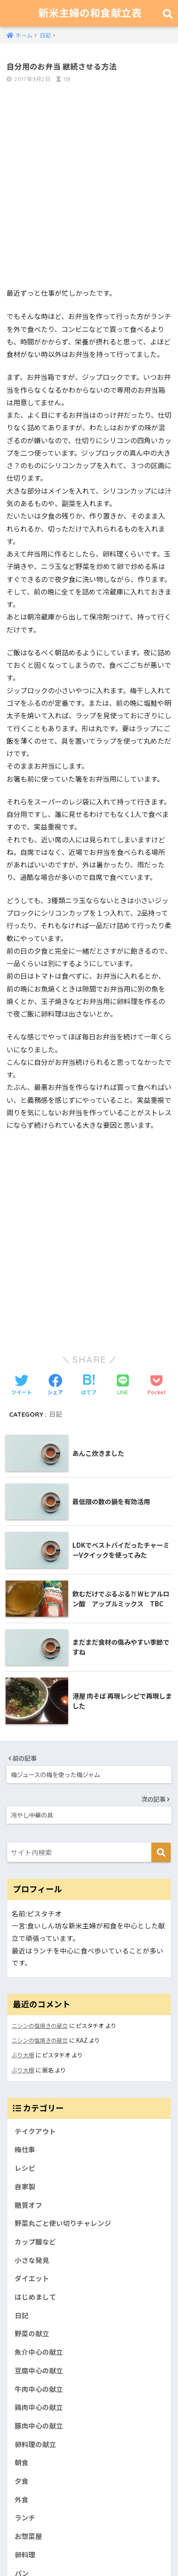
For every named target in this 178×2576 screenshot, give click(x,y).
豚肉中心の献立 (39, 2426)
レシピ (25, 2168)
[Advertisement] (89, 190)
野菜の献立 (32, 2333)
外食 (21, 2499)
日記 (55, 1414)
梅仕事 (25, 2149)
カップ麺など (35, 2242)
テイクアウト (35, 2131)
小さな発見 (32, 2260)
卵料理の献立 (35, 2444)
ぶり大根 (23, 2055)
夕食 (21, 2481)
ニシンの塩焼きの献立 (40, 2026)
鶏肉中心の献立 (39, 2407)
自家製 (25, 2186)
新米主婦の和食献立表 (90, 13)
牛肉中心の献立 (39, 2389)
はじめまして (35, 2297)
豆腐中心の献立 (39, 2371)
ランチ (25, 2518)
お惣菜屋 (28, 2536)
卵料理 (25, 2555)
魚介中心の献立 (39, 2352)
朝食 (21, 2462)
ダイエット (32, 2278)
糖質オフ (28, 2205)
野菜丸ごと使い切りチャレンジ (63, 2223)
